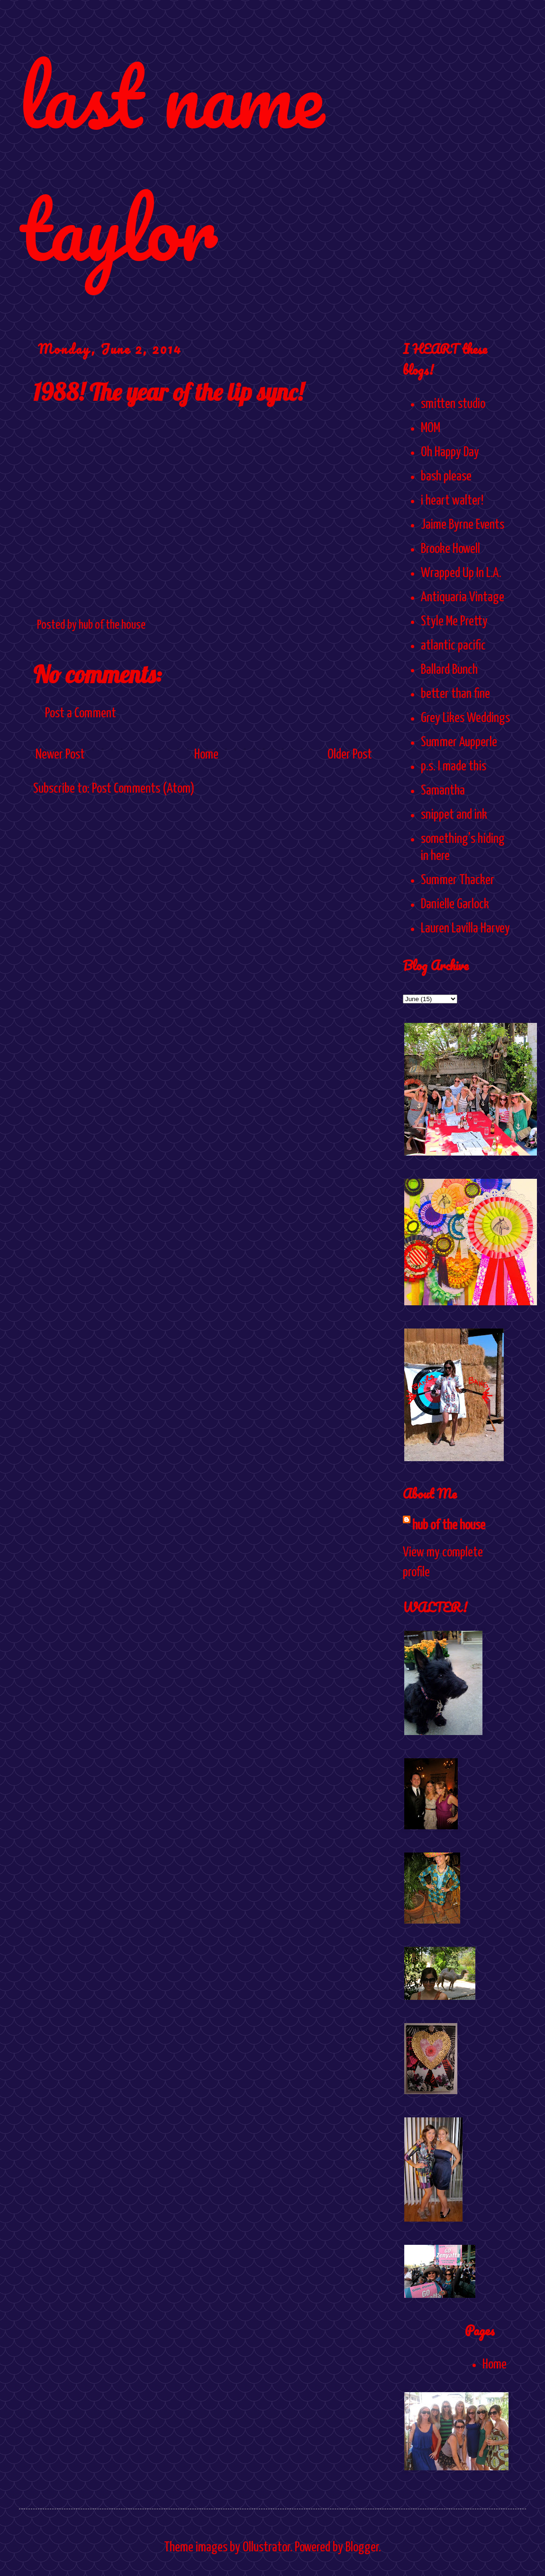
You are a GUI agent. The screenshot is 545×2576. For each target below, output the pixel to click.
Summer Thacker (457, 880)
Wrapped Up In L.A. (461, 573)
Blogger (362, 2547)
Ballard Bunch (449, 670)
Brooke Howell (450, 549)
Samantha (443, 790)
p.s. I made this (453, 766)
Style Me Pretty (454, 621)
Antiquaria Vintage (462, 597)
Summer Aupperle (459, 742)
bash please (446, 476)
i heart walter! (452, 500)
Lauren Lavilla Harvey (465, 928)
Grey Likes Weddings (465, 718)
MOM (430, 428)
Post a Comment (80, 713)
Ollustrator (266, 2547)
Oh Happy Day (450, 452)
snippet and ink (454, 815)
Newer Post (60, 754)
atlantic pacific (453, 645)
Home (206, 754)
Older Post (349, 754)
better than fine (455, 694)
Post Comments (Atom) (143, 788)
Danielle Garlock (455, 904)
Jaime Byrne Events (462, 525)
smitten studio (453, 404)
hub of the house (448, 1525)
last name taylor (171, 162)
